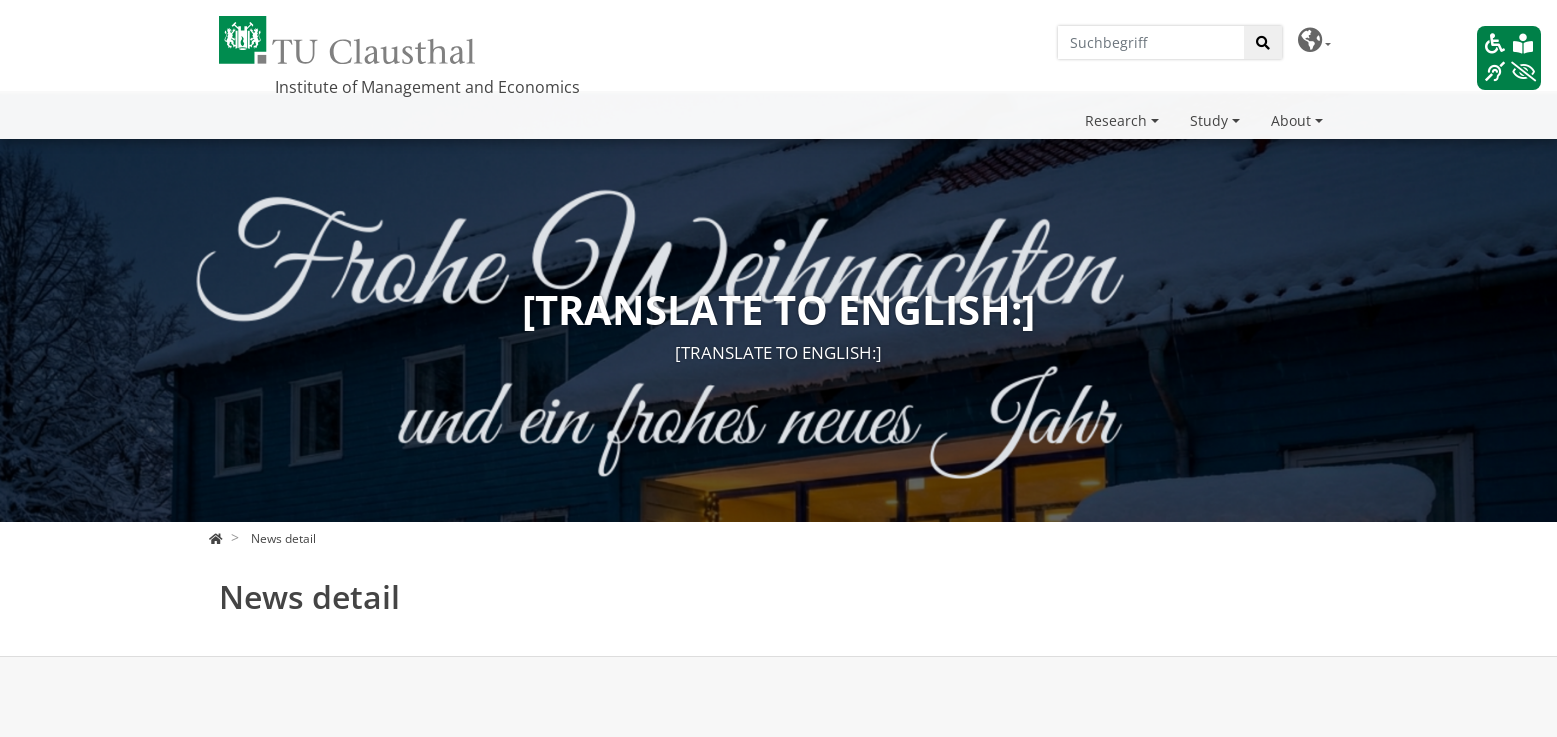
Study (1209, 120)
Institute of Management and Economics (427, 87)
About (1291, 120)
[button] (1314, 40)
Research (1116, 120)
